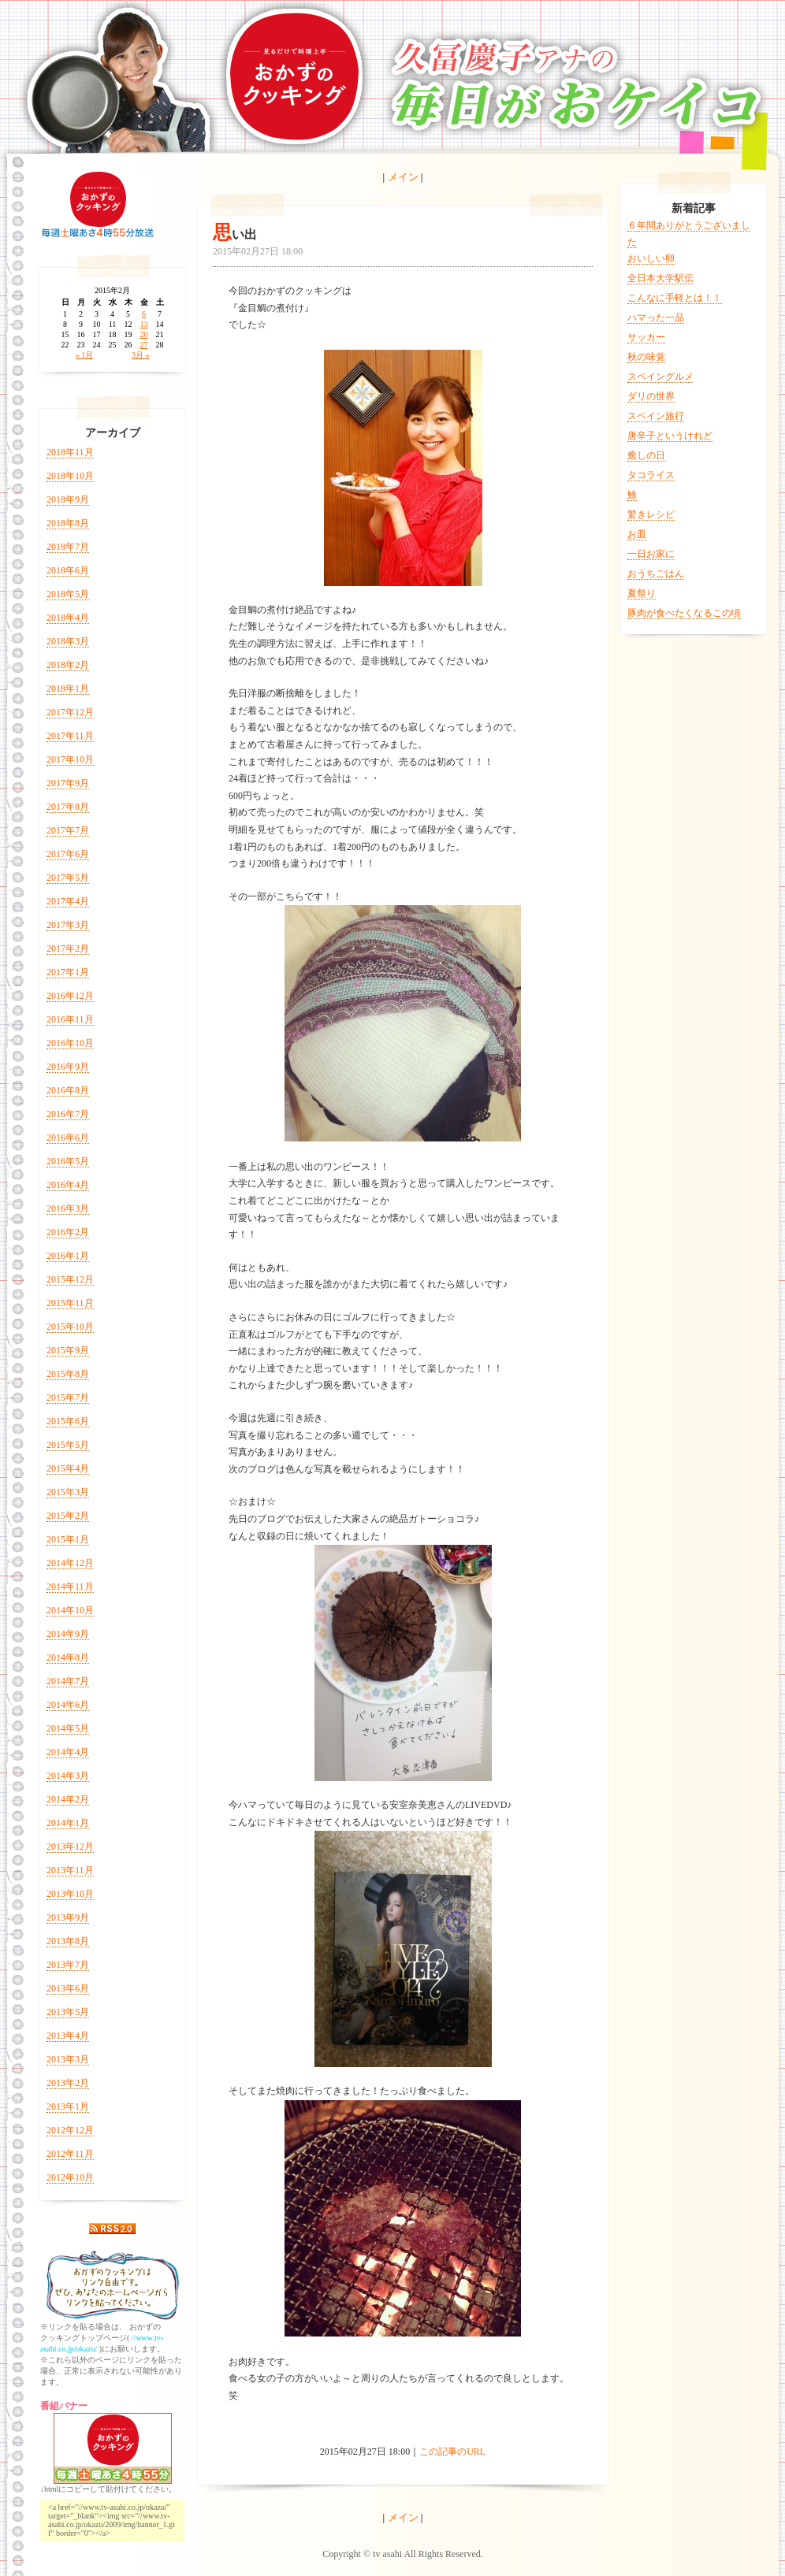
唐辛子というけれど (669, 435)
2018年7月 (68, 546)
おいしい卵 (651, 258)
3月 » (141, 355)
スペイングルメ (660, 376)
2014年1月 (68, 1822)
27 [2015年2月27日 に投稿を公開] (144, 344)
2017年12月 (70, 712)
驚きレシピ (651, 514)
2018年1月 (68, 688)
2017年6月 (68, 853)
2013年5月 (68, 2011)
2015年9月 (68, 1350)
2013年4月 (68, 2035)
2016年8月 (68, 1090)
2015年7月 (68, 1397)
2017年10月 (70, 759)
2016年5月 (68, 1161)
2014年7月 (68, 1681)
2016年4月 (68, 1184)
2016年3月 (68, 1208)
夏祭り (641, 593)
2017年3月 (68, 924)
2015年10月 (70, 1326)
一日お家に (651, 553)
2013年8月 (68, 1941)
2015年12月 (70, 1279)
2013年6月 (68, 1988)
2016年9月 (68, 1066)
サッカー (646, 337)
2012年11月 (70, 2153)
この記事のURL (452, 2451)
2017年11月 (70, 735)
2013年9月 (68, 1917)
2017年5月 (68, 877)
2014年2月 (68, 1799)
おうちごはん (655, 573)
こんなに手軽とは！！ (674, 297)
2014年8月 (68, 1657)
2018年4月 (68, 617)
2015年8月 (68, 1373)
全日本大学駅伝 (660, 278)
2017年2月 (68, 948)
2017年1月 (68, 972)
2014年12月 (70, 1562)
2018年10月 (70, 475)
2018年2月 (68, 664)
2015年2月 (68, 1515)
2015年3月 (68, 1492)
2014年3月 (68, 1775)
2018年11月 (70, 452)
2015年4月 (68, 1468)
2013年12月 (70, 1846)
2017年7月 (68, 830)
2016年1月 (68, 1255)
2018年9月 (68, 499)
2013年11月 (70, 1870)
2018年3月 (68, 641)
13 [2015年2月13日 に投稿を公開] (144, 324)
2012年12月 (70, 2130)
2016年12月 (70, 995)
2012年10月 (70, 2177)
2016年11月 (70, 1019)
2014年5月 (68, 1728)
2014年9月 (68, 1633)
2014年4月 (68, 1752)
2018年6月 (68, 570)
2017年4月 (68, 901)
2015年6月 (68, 1421)
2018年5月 (68, 593)
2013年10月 (70, 1893)
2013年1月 (68, 2106)
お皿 (636, 534)
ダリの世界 (651, 396)
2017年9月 (68, 783)
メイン (403, 177)
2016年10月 (70, 1043)
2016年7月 (68, 1113)
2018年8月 (68, 523)
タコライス (651, 475)
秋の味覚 (646, 356)
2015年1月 (68, 1539)
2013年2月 (68, 2082)
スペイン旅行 (655, 415)
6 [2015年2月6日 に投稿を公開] (144, 314)
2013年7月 (68, 1964)
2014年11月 (70, 1586)
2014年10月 (70, 1610)
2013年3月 (68, 2059)
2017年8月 (68, 806)
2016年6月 (68, 1137)
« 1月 (85, 355)
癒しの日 (646, 455)
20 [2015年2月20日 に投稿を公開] (144, 334)
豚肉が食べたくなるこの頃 (684, 612)
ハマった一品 (655, 317)
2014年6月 (68, 1704)
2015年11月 (70, 1302)
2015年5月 (68, 1444)
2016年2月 (68, 1232)
